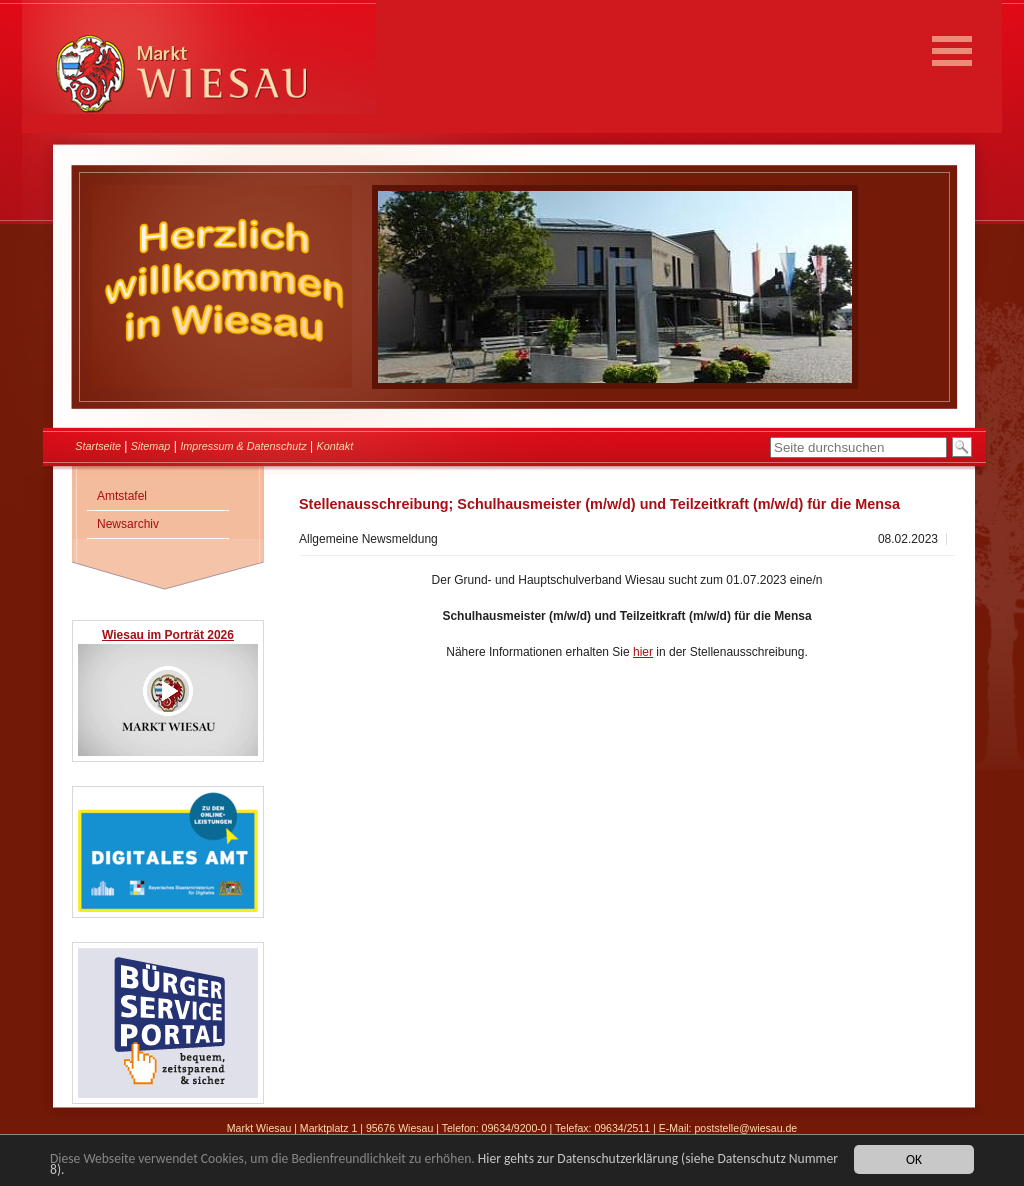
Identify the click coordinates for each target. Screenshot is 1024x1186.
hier (643, 652)
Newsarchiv (128, 524)
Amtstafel (122, 496)
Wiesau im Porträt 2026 (168, 635)
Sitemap (151, 446)
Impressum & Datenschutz (243, 446)
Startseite (98, 446)
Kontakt (335, 446)
